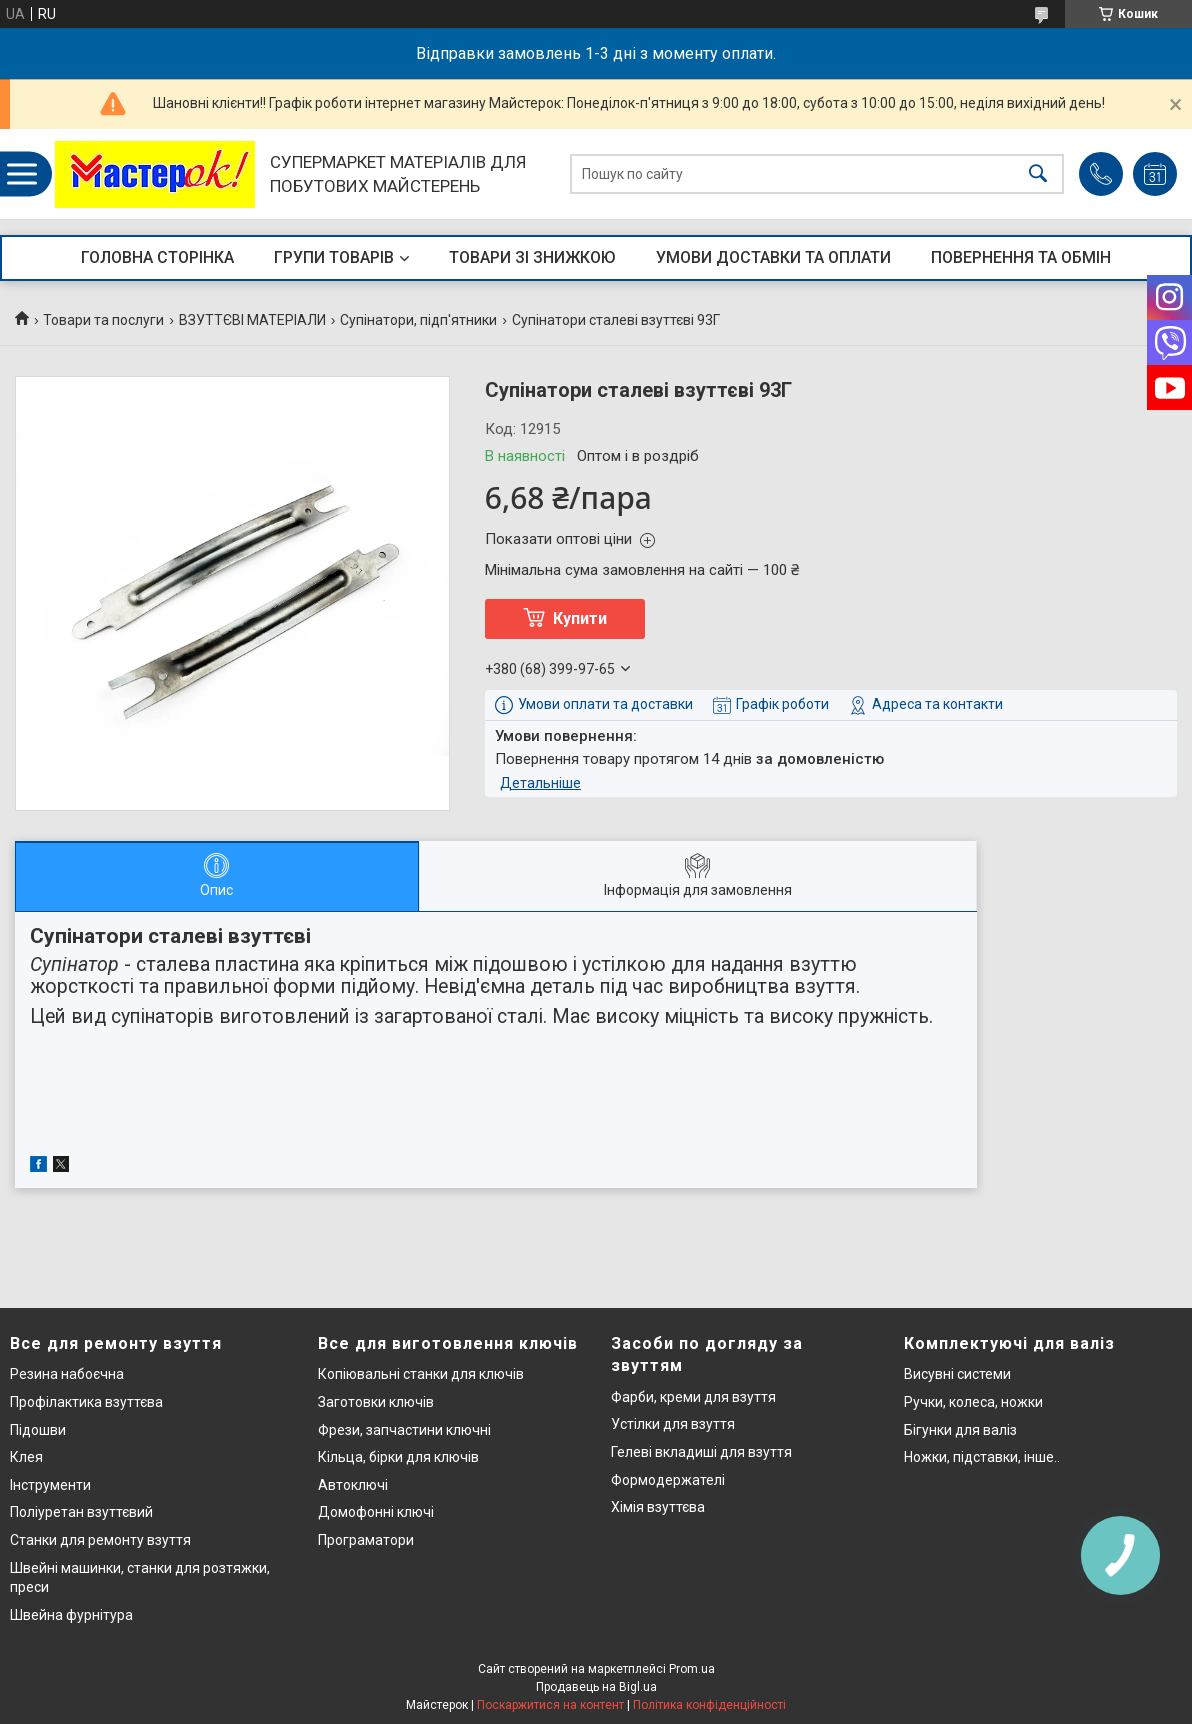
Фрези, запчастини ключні (404, 1430)
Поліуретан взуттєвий (81, 1512)
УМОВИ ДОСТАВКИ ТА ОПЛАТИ (773, 257)
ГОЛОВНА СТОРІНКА (157, 257)
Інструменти (50, 1485)
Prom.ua (692, 1669)
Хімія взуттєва (658, 1507)
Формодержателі (668, 1480)
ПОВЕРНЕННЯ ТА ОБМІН (1021, 257)
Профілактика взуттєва (86, 1402)
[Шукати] (1038, 174)
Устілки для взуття (673, 1424)
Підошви (38, 1430)
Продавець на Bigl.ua (596, 1687)
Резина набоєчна (67, 1374)
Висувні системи (957, 1374)
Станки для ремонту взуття (100, 1540)
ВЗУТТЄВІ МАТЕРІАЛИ (252, 320)
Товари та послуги (103, 320)
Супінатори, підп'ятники (418, 320)
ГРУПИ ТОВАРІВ (334, 257)
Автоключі (353, 1485)
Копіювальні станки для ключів (421, 1374)
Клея (26, 1457)
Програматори (366, 1540)
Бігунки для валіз (960, 1430)
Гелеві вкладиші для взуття (701, 1452)
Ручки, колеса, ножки (973, 1402)
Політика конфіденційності (709, 1705)
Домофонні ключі (376, 1512)
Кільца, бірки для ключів (398, 1457)
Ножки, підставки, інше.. (982, 1457)
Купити (580, 618)
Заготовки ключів (376, 1402)
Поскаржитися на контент (550, 1705)
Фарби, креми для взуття (693, 1397)
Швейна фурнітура (71, 1615)
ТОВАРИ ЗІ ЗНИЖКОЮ (532, 257)
